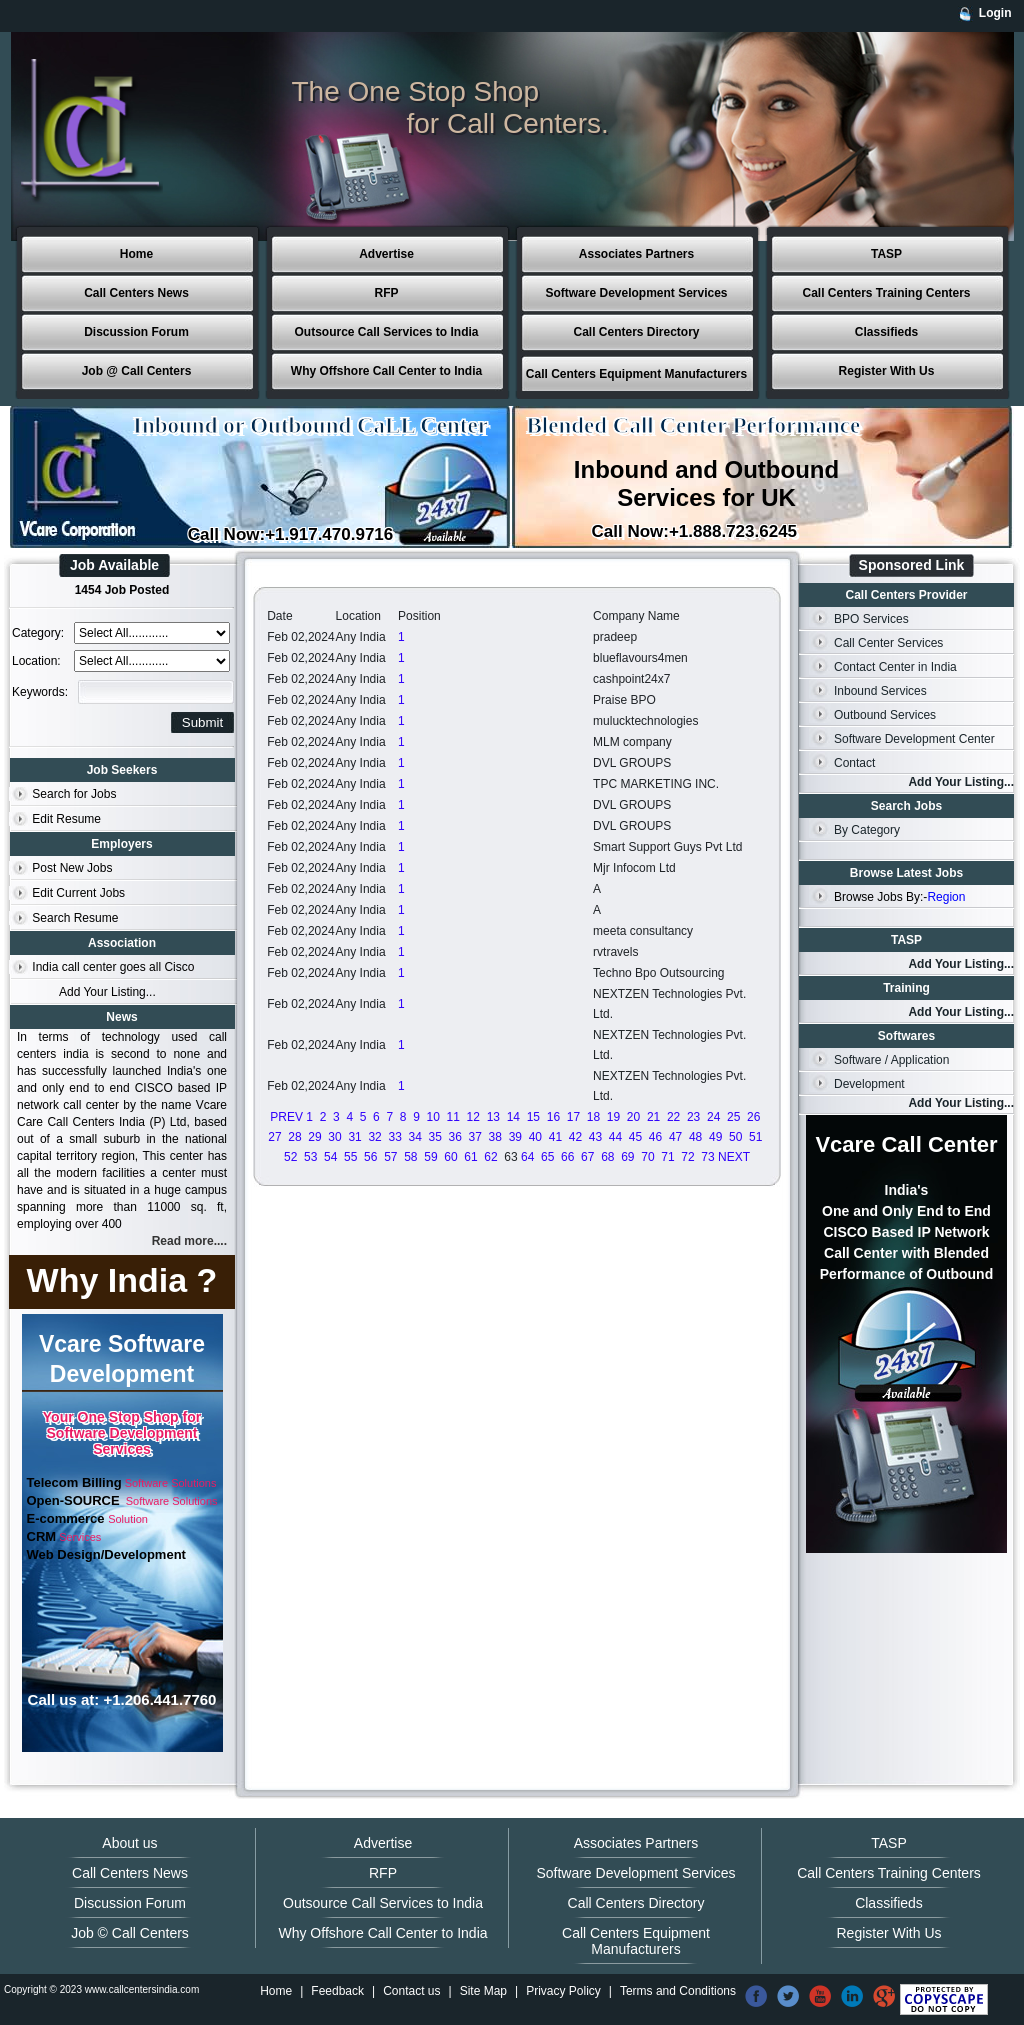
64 (527, 1157)
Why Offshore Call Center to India (386, 371)
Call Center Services (888, 643)
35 (435, 1137)
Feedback (337, 1991)
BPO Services (871, 619)
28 (294, 1137)
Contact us (411, 1991)
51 (755, 1137)
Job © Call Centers (130, 1933)
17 (573, 1117)
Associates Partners (636, 254)
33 (394, 1137)
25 (733, 1117)
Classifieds (886, 332)
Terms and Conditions (678, 1991)
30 (334, 1137)
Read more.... (189, 1241)
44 (615, 1137)
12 (473, 1117)
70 (647, 1157)
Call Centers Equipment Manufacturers (636, 374)
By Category (867, 830)
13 (493, 1117)
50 (735, 1137)
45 (635, 1137)
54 (330, 1157)
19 (613, 1117)
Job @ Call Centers (137, 371)
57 (390, 1157)
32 (374, 1137)
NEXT (734, 1157)
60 (450, 1157)
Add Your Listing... (107, 992)
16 (553, 1117)
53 (310, 1157)
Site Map (483, 1991)
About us (129, 1843)
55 (350, 1157)
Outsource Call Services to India (386, 332)
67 (587, 1157)
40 (535, 1137)
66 (567, 1157)
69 (627, 1157)
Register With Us (887, 371)
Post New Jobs (72, 868)
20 (633, 1117)
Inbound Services (880, 691)
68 (607, 1157)
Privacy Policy (563, 1991)
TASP (886, 254)
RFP (387, 293)
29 (314, 1137)
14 (513, 1117)
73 (707, 1157)
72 (687, 1157)
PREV (286, 1117)
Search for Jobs (74, 794)
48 (695, 1137)
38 (495, 1137)
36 (455, 1137)
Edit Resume (66, 819)
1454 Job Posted (122, 590)
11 (453, 1117)
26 (753, 1117)
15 (533, 1117)
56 (370, 1157)
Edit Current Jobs (78, 893)
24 (713, 1117)
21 (653, 1117)
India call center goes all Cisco (113, 967)
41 (555, 1137)
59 (430, 1157)
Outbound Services (885, 715)
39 (515, 1137)
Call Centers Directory (636, 332)
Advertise (386, 254)
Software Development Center (914, 739)
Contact (854, 763)
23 (693, 1117)
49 (715, 1137)
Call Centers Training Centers (886, 293)
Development (869, 1084)
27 (274, 1137)
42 (575, 1137)
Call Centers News (136, 293)
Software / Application (891, 1060)
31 (354, 1137)
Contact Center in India (895, 667)
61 (470, 1157)
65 (547, 1157)
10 (433, 1117)
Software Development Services (636, 293)
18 (593, 1117)
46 (655, 1137)
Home (136, 254)
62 (490, 1157)
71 (667, 1157)
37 (475, 1137)
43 (595, 1137)
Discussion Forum (136, 332)
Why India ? (122, 1280)
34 (414, 1137)
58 (410, 1157)
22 (673, 1117)
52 (290, 1157)
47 (675, 1137)
